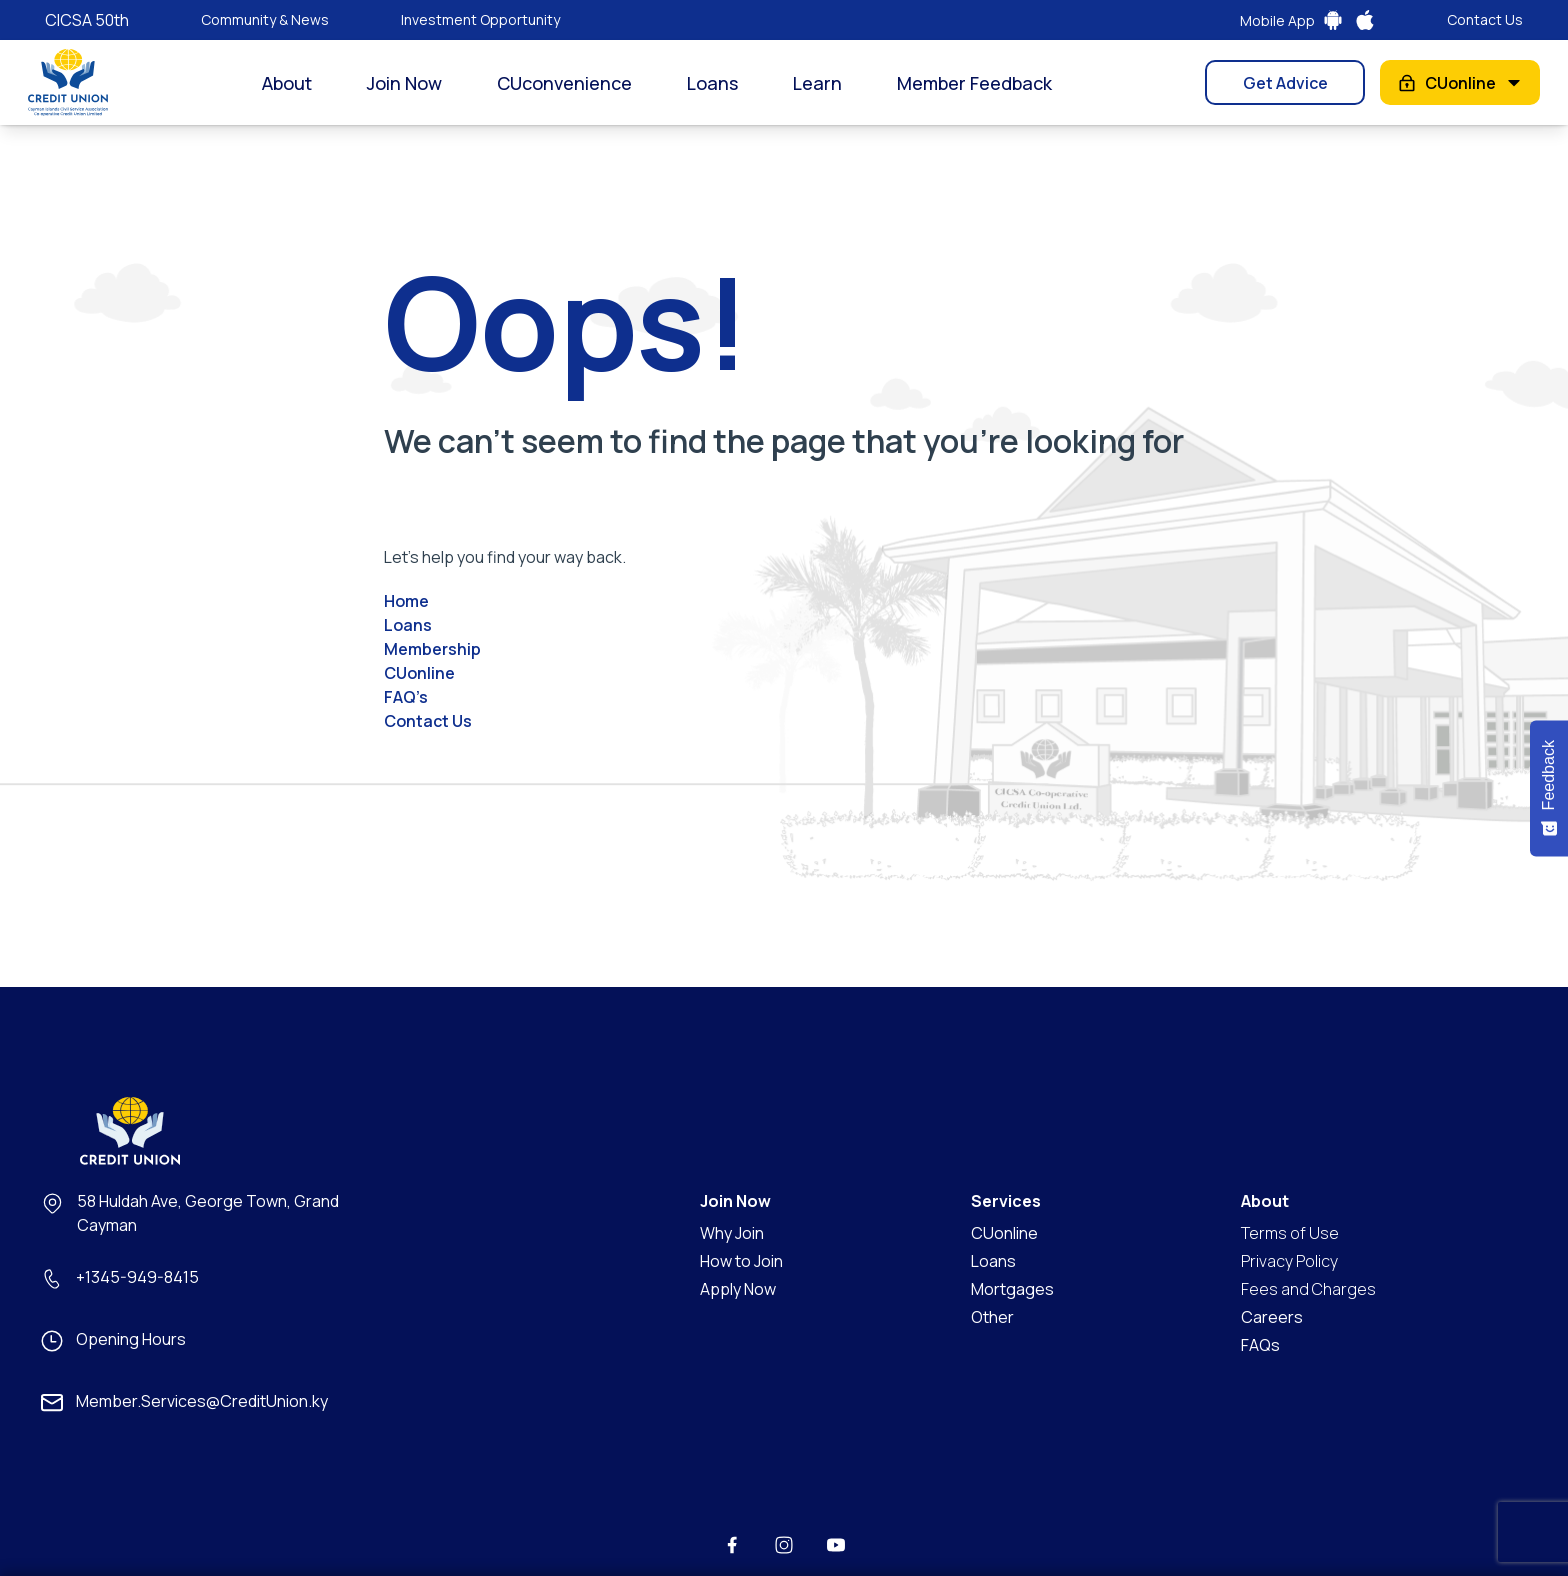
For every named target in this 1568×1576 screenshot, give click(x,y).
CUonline (1460, 83)
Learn (817, 83)
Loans (712, 83)
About (287, 83)
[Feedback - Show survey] (1549, 788)
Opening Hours (131, 1339)
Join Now (404, 83)
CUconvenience (564, 83)
